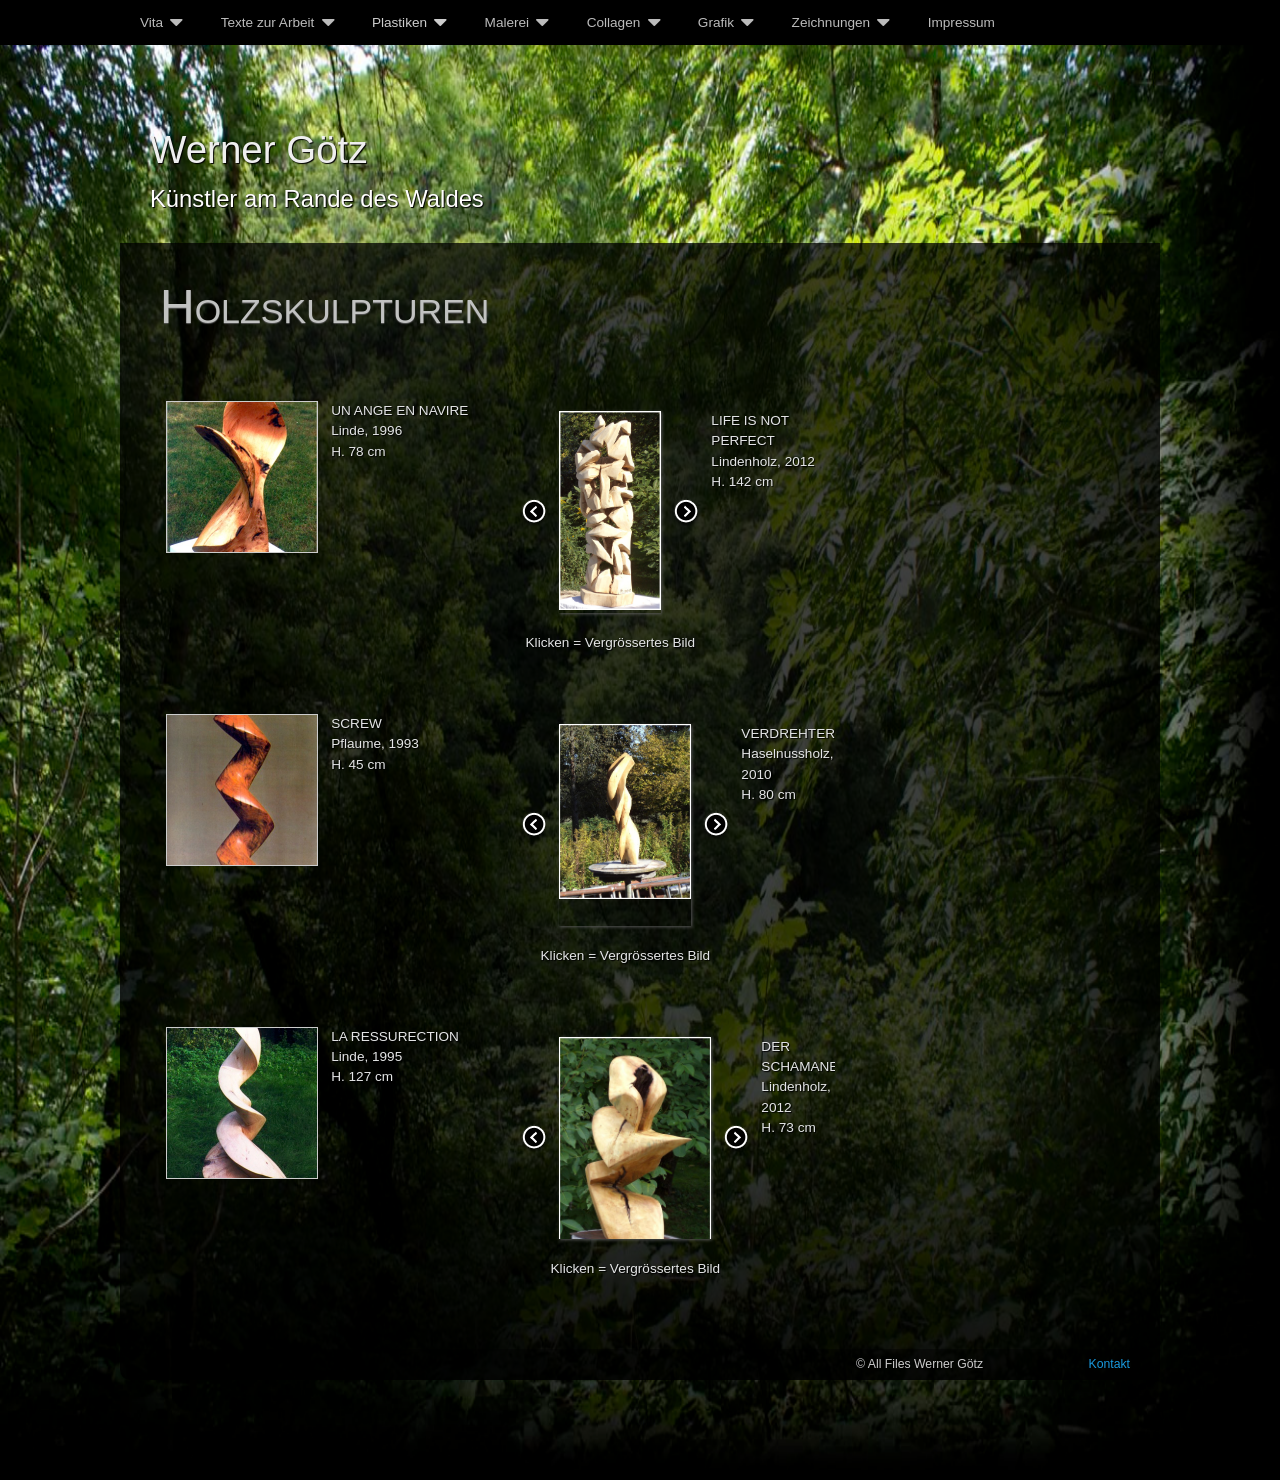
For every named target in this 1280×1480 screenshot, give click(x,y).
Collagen (614, 22)
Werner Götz (259, 149)
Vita (151, 22)
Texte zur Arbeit (268, 22)
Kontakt (1110, 1364)
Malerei (507, 22)
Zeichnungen (831, 22)
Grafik (716, 22)
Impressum (961, 22)
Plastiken (399, 22)
